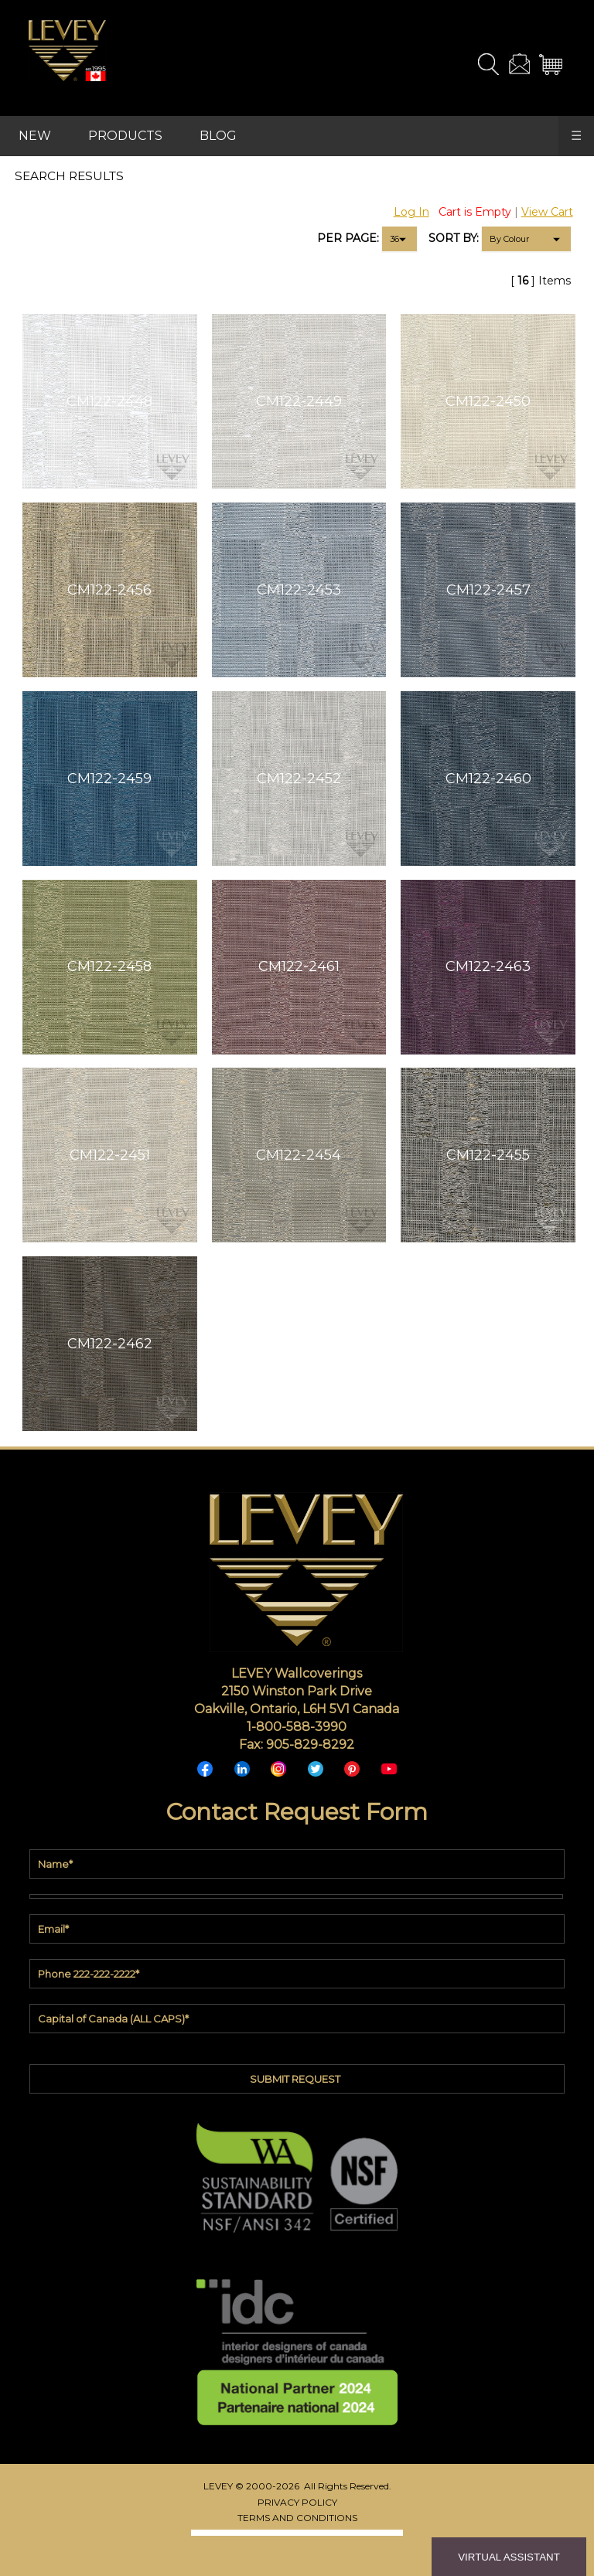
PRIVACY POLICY (297, 2502)
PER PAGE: (348, 238)
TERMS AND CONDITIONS (297, 2517)
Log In (411, 212)
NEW (35, 135)
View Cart (547, 212)
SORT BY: (453, 238)
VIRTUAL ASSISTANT (509, 2557)
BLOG (218, 135)
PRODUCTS (125, 135)
